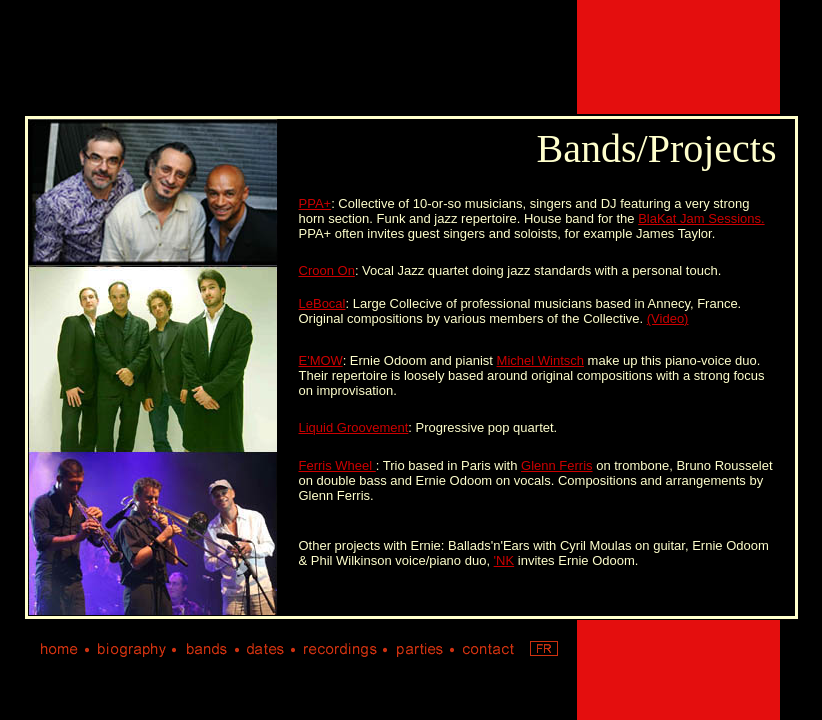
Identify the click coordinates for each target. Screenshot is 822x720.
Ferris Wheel (337, 465)
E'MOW (321, 360)
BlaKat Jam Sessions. (701, 218)
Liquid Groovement (354, 427)
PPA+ (315, 203)
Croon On (327, 270)
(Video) (668, 318)
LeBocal (322, 303)
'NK (504, 560)
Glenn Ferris (557, 465)
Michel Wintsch (540, 360)
